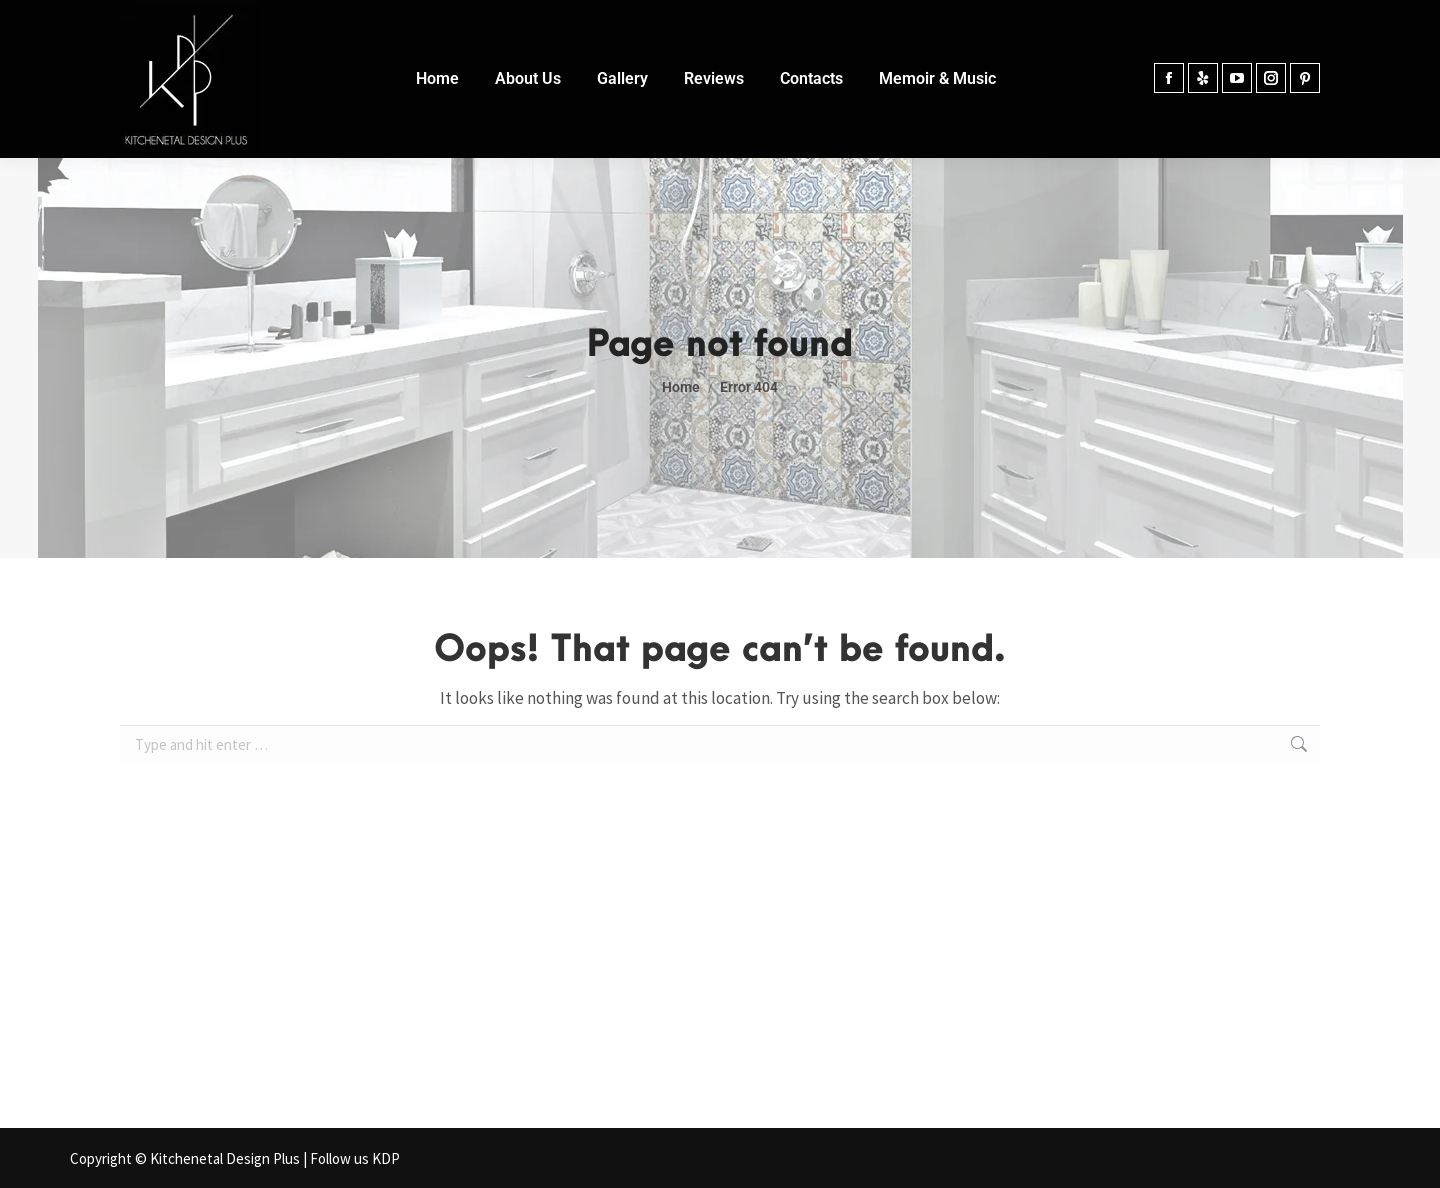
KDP (386, 1158)
